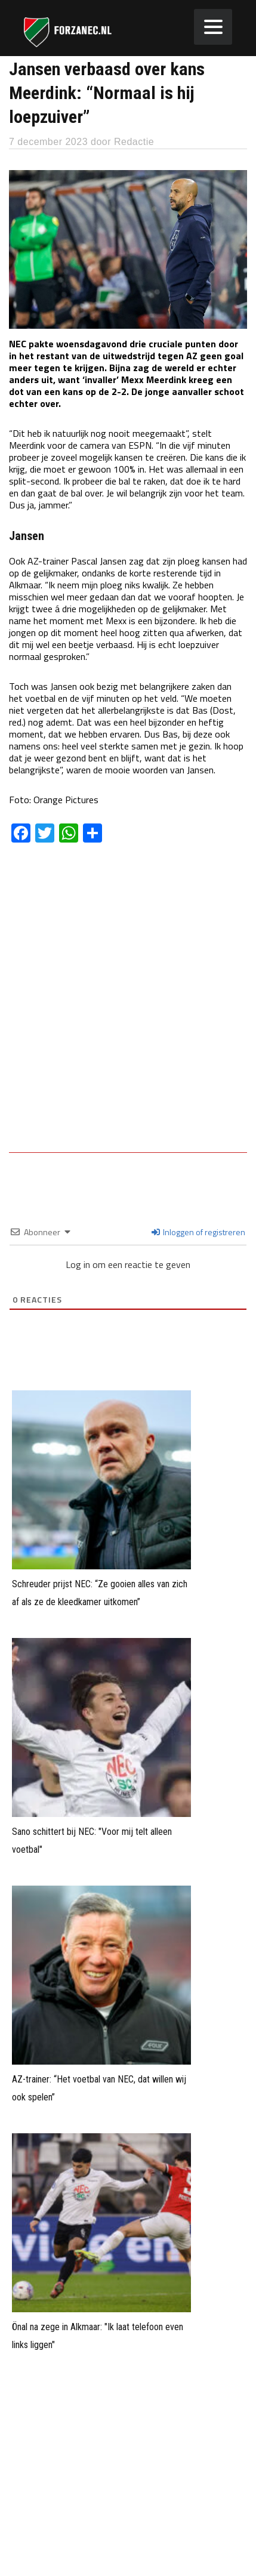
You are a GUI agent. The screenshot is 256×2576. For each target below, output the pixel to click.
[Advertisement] (128, 1006)
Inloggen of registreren (198, 1232)
